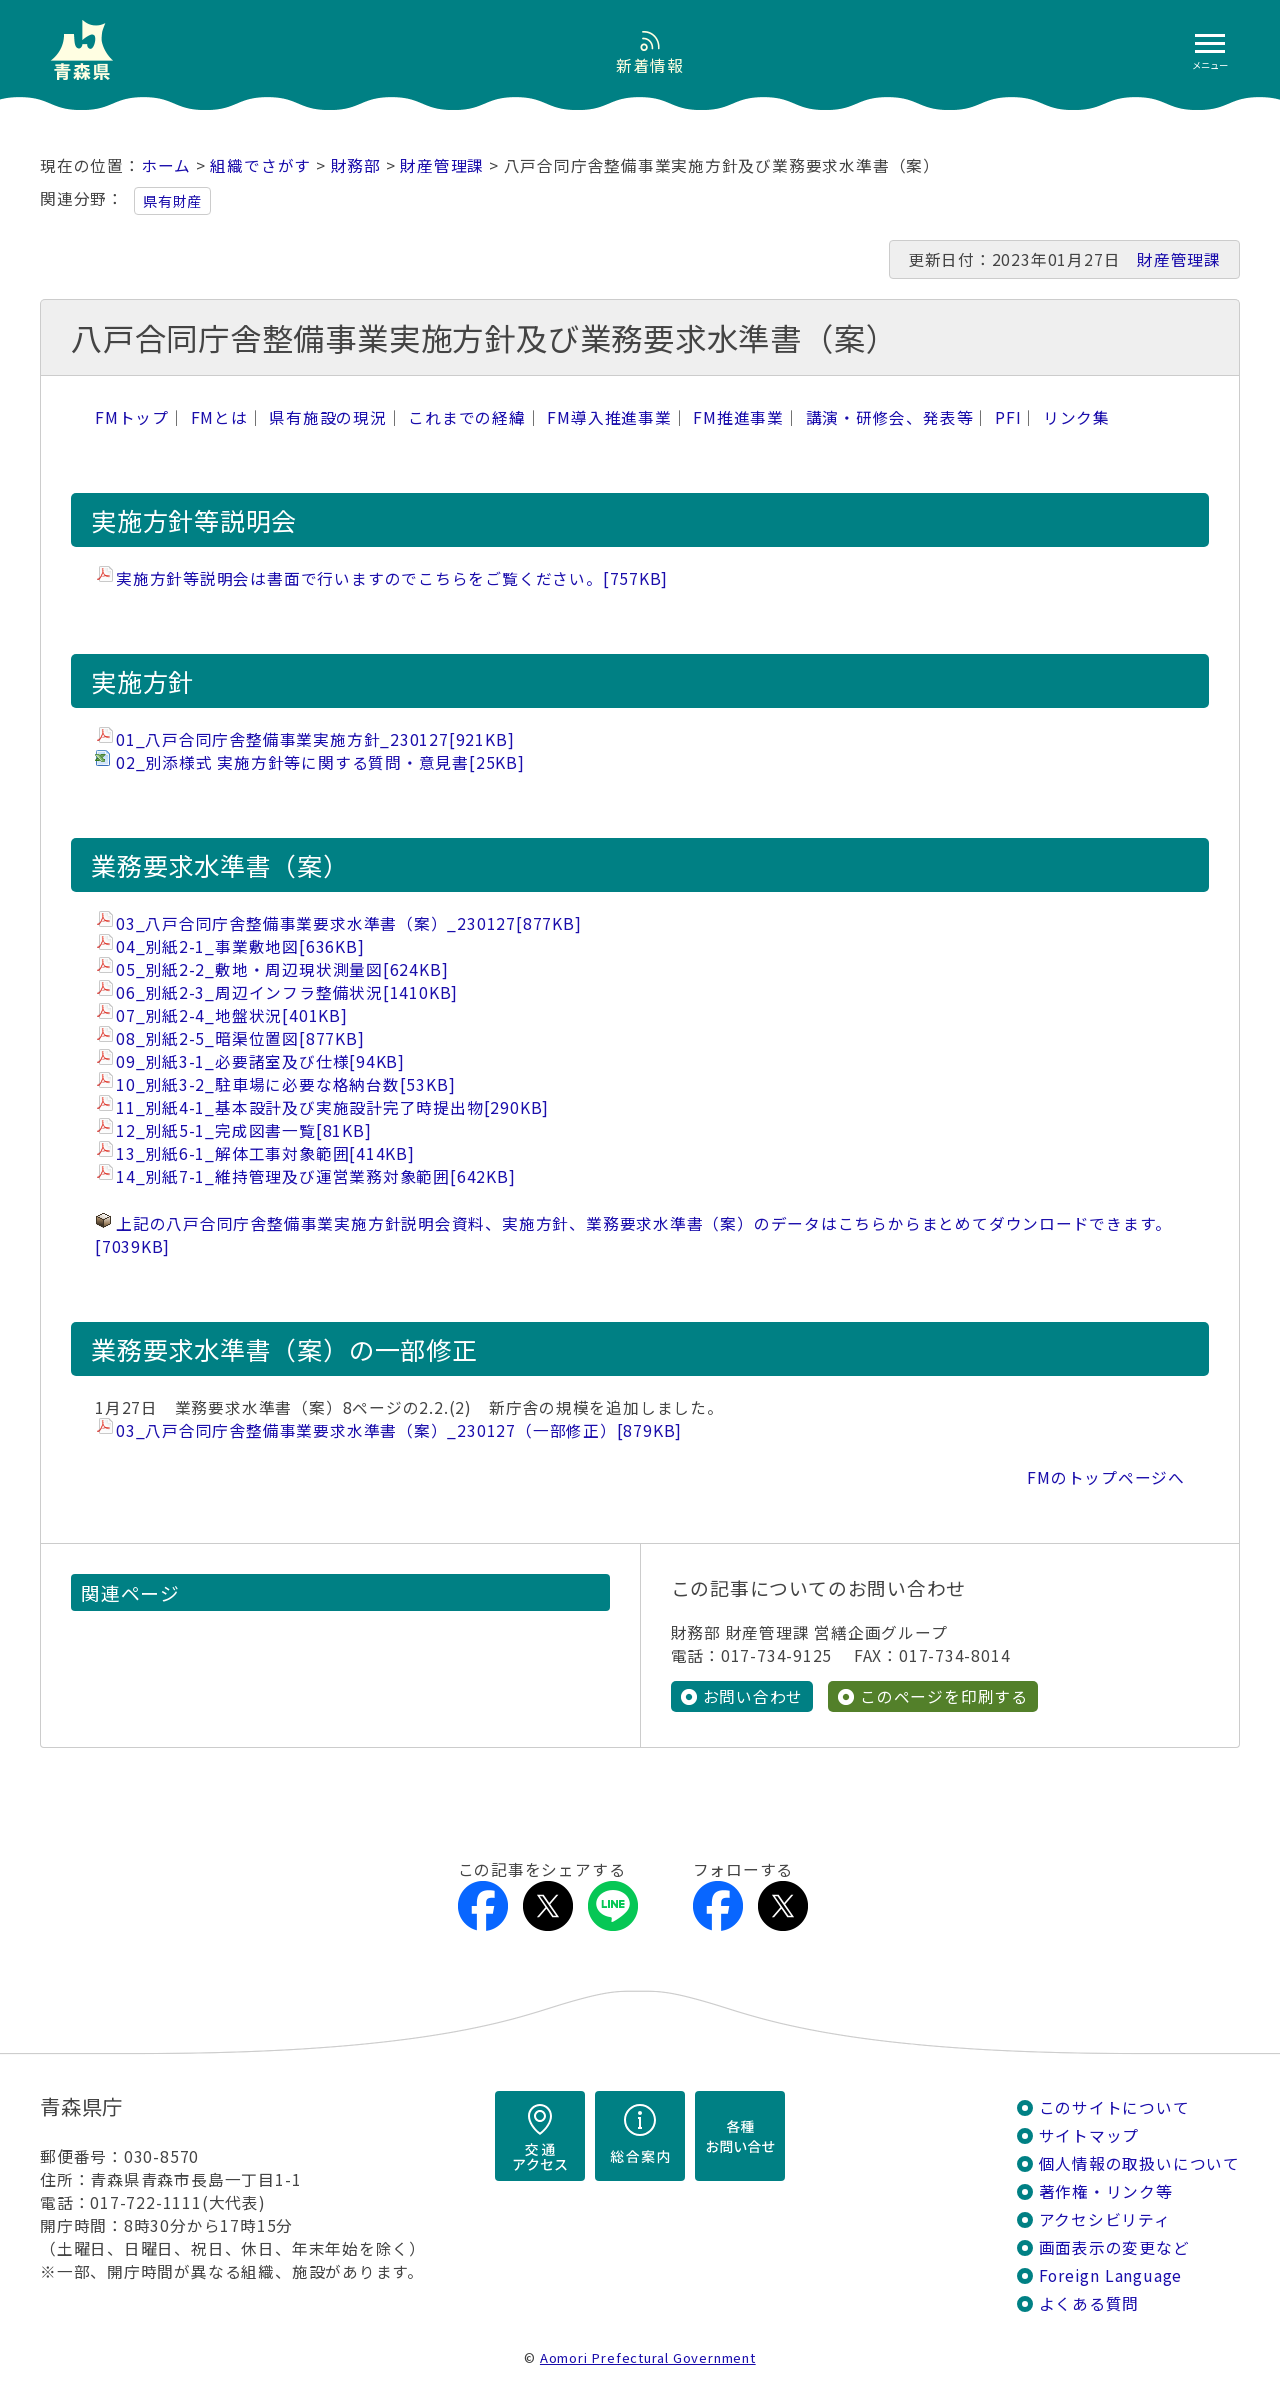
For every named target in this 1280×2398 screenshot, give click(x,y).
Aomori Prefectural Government (648, 2357)
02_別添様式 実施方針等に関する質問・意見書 (320, 762)
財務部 (356, 165)
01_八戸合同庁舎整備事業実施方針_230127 (315, 739)
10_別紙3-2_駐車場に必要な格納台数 (285, 1084)
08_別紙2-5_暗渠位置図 (240, 1038)
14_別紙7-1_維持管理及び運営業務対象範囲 (316, 1176)
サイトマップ (1089, 2135)
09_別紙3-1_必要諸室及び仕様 (260, 1061)
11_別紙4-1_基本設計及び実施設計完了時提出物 (332, 1107)
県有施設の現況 (328, 417)
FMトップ (132, 417)
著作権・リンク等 (1106, 2191)
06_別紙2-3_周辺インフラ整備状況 (287, 992)
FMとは (219, 417)
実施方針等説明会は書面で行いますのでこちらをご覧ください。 (392, 578)
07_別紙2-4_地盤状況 (232, 1015)
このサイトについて (1114, 2107)
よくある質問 (1089, 2303)
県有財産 (172, 201)
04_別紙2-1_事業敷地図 (240, 946)
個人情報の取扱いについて (1139, 2163)
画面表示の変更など (1114, 2247)
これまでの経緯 (467, 417)
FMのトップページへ (1106, 1477)
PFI (1008, 417)
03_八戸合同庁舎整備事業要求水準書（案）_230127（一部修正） (399, 1430)
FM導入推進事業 (609, 417)
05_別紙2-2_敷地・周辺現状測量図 (282, 969)
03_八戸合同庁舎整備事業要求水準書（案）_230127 (348, 923)
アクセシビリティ (1105, 2219)
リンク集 (1076, 417)
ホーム (166, 165)
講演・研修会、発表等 (890, 417)
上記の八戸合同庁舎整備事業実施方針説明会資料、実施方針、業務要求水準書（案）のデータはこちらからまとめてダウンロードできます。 (633, 1235)
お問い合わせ (753, 1696)
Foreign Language (1111, 2275)
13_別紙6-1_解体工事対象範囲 (265, 1153)
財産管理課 (442, 165)
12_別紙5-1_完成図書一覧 (243, 1130)
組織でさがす (260, 165)
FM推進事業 (738, 417)
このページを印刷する (944, 1696)
